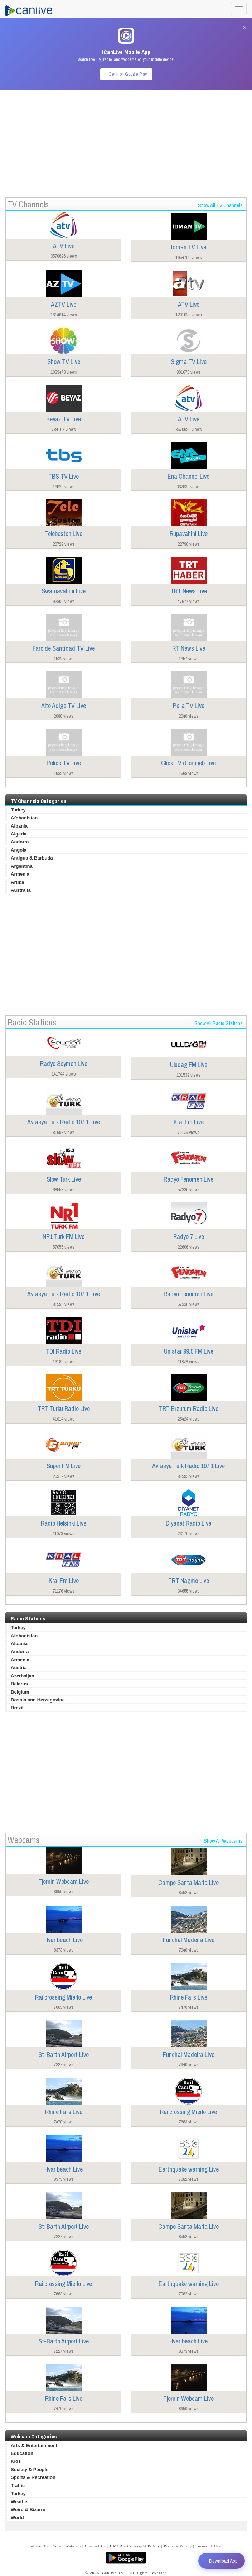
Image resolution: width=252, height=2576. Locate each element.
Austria (19, 1667)
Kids (16, 2461)
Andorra (20, 841)
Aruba (17, 882)
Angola (18, 850)
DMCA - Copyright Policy (135, 2546)
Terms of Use (208, 2546)
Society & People (29, 2469)
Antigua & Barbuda (32, 858)
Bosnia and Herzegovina (38, 1700)
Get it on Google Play (127, 74)
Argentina (22, 866)
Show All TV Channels (220, 205)
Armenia (20, 874)
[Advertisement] (126, 140)
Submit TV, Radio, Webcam (54, 2546)
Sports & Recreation (33, 2477)
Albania (19, 826)
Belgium (20, 1692)
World (17, 2517)
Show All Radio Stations (218, 1023)
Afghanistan (24, 817)
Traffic (18, 2485)
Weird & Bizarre (28, 2509)
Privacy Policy (178, 2546)
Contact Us (95, 2546)
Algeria (18, 834)
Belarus (19, 1683)
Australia (21, 890)
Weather (20, 2501)
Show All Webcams (223, 1840)
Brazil (17, 1707)
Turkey (18, 810)
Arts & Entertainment (34, 2445)
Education (22, 2453)
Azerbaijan (22, 1676)
